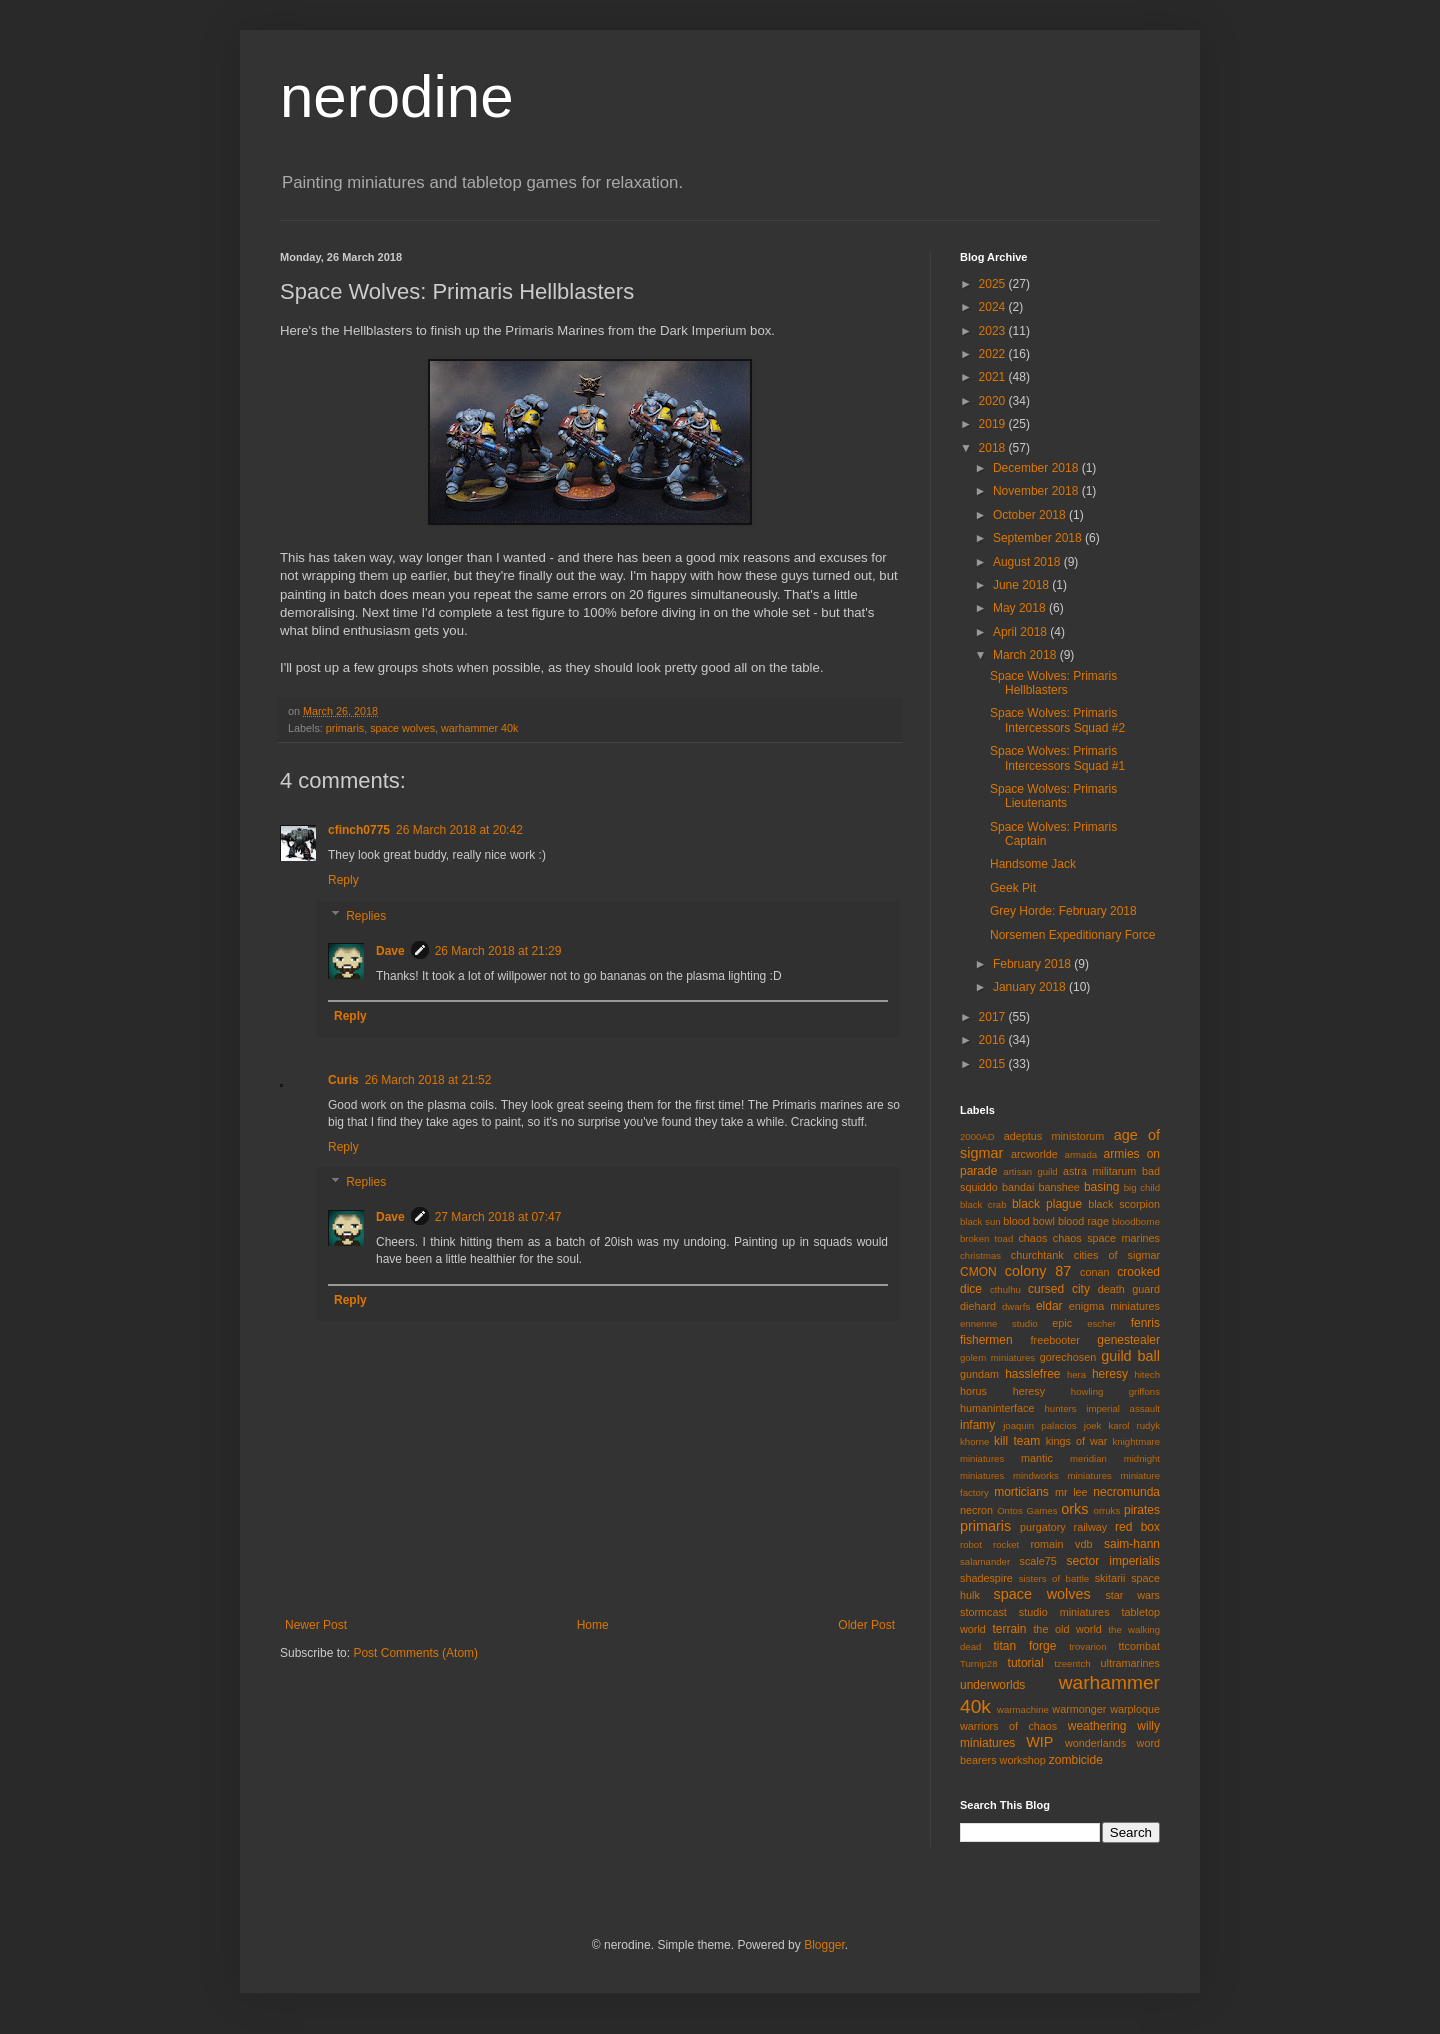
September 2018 (1039, 538)
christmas (980, 1255)
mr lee (1071, 1492)
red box (1137, 1527)
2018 (994, 448)
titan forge (1024, 1646)
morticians (1021, 1492)
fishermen (986, 1340)
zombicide (1076, 1760)
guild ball (1130, 1356)
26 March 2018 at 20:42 (459, 830)
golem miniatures (997, 1357)
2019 (994, 424)
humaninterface (997, 1408)
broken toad (986, 1238)
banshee (1058, 1187)
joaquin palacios (1039, 1425)
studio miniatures (1064, 1612)
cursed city (1059, 1289)
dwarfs (1016, 1306)
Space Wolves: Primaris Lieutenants (1053, 796)
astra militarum (1099, 1171)
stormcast (983, 1612)
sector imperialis (1113, 1561)
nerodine (397, 96)
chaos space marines (1106, 1238)
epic (1062, 1323)
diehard (978, 1306)
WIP (1039, 1742)
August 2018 (1028, 562)
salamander (985, 1561)
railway (1091, 1527)
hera (1076, 1374)
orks (1074, 1509)
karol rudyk (1134, 1425)
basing (1101, 1187)
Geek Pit (1013, 888)
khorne (974, 1441)
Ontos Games (1027, 1510)
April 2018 (1021, 632)
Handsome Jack (1033, 864)
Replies (366, 916)
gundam (979, 1374)
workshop (1023, 1760)
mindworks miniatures (1062, 1475)
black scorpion (1124, 1204)
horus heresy (1002, 1391)
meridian (1088, 1458)
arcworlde (1034, 1154)
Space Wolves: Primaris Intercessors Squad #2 (1057, 720)
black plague (1047, 1204)
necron (976, 1510)
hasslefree (1032, 1374)
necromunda (1126, 1492)
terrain (1009, 1629)
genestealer (1128, 1340)
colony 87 (1038, 1271)
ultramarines (1130, 1663)
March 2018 (1026, 655)
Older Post (866, 1625)
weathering (1097, 1726)
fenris (1145, 1323)
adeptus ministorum (1054, 1136)
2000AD (977, 1136)
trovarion (1087, 1646)
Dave (390, 951)
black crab (983, 1204)
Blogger (824, 1945)
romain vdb (1061, 1544)
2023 (994, 331)
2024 (994, 307)
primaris (345, 728)
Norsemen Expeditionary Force (1072, 935)
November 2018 (1037, 491)
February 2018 (1033, 964)
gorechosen (1068, 1357)
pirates (1142, 1510)
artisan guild (1030, 1171)
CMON (978, 1272)
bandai (1018, 1187)
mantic (1037, 1458)
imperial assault (1123, 1408)
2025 (994, 284)
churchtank (1037, 1255)
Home (593, 1625)
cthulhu (1005, 1289)
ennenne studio (999, 1323)
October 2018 (1031, 515)
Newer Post (316, 1625)
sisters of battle (1054, 1578)
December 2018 (1037, 468)
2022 (994, 354)
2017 (994, 1017)
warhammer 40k (479, 728)
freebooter (1055, 1340)
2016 (994, 1040)
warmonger (1079, 1709)
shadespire (986, 1578)
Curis (343, 1080)
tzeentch (1072, 1663)
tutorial (1026, 1663)
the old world (1067, 1629)
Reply (343, 880)
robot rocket (989, 1544)
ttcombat (1139, 1646)
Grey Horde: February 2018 (1063, 911)
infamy (977, 1425)
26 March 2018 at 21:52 (428, 1080)
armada (1081, 1154)
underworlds (992, 1685)
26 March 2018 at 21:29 (498, 951)
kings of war (1077, 1441)
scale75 (1038, 1561)
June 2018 (1022, 585)
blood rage (1083, 1221)
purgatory (1043, 1527)
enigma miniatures (1114, 1306)
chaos (1032, 1238)
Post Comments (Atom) (415, 1653)
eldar (1049, 1306)
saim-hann (1132, 1544)
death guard (1129, 1289)
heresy (1110, 1374)
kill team (1017, 1441)
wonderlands (1095, 1743)
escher (1101, 1323)
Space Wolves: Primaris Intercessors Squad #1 (1057, 758)
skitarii (1110, 1578)
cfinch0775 (359, 830)
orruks (1107, 1510)
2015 (994, 1064)
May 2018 (1021, 608)
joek (1093, 1425)
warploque (1135, 1709)
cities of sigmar (1117, 1255)
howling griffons (1115, 1391)
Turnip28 (979, 1663)
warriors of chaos (1008, 1726)
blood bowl (1029, 1221)
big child (1142, 1187)
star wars (1132, 1595)
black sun (980, 1221)
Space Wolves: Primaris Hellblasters (1053, 683)
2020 (994, 401)
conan (1094, 1272)
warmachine (1023, 1709)
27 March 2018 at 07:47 (498, 1217)
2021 (994, 377)
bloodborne (1136, 1221)
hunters (1061, 1408)
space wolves (402, 728)
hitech (1147, 1374)
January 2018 (1031, 987)
